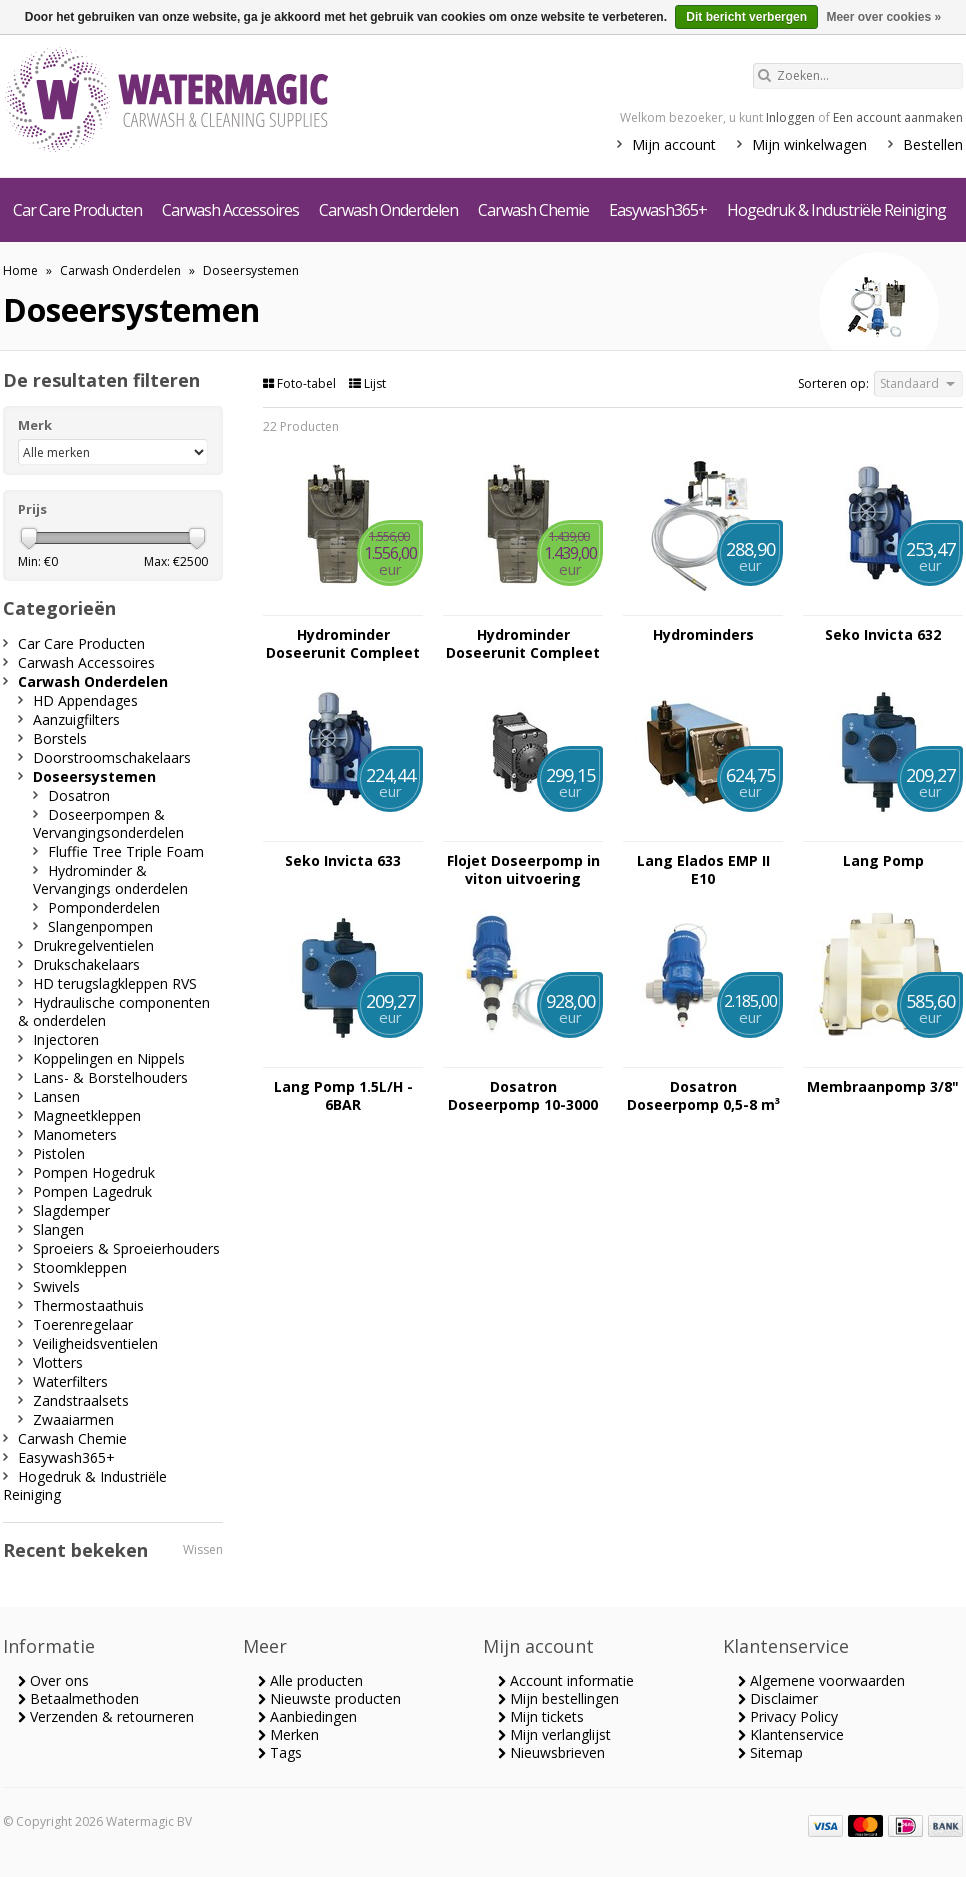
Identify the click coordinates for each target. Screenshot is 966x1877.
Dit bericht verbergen (746, 17)
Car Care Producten (77, 210)
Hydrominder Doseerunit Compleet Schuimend (343, 644)
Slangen (58, 1229)
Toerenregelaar (83, 1324)
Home (20, 270)
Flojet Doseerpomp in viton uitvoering (523, 870)
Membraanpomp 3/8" (883, 1087)
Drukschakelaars (86, 964)
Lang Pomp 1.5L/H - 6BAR (343, 1096)
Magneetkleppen (87, 1115)
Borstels (60, 738)
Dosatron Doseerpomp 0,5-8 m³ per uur (703, 1096)
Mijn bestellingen (558, 1698)
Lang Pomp (883, 861)
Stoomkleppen (80, 1267)
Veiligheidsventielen (95, 1343)
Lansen (56, 1096)
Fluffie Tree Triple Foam (126, 851)
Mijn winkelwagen (809, 144)
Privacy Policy (788, 1716)
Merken (288, 1734)
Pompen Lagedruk (92, 1191)
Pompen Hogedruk (94, 1172)
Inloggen (790, 117)
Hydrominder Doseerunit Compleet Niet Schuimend (523, 644)
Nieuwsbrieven (551, 1752)
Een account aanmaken (898, 117)
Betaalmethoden (78, 1698)
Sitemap (770, 1752)
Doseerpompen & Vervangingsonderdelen (108, 823)
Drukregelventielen (93, 945)
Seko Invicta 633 (343, 861)
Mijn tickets (541, 1716)
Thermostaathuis (88, 1305)
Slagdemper (71, 1210)
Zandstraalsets (81, 1400)
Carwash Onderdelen (388, 210)
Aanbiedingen (307, 1716)
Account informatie (566, 1680)
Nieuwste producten (329, 1698)
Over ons (53, 1680)
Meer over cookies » (883, 17)
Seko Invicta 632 (883, 635)
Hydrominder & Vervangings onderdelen (110, 879)
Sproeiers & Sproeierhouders (126, 1248)
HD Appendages (85, 700)
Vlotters (58, 1362)
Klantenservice (791, 1734)
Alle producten (310, 1680)
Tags (280, 1752)
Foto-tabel (301, 383)
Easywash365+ (658, 210)
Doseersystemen (251, 270)
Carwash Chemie (533, 210)
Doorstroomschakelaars (112, 757)
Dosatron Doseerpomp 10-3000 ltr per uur (523, 1096)
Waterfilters (70, 1381)
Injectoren (66, 1039)
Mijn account (674, 144)
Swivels (56, 1286)
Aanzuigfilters (76, 719)
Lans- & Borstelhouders (110, 1077)
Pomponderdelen (104, 907)
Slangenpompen (100, 926)
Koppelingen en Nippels (109, 1058)
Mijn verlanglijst (554, 1734)
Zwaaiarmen (73, 1419)
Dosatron (79, 795)
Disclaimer (778, 1698)
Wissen (203, 1549)
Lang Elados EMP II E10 (703, 870)
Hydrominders (703, 635)
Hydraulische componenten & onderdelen (114, 1011)
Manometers (75, 1134)
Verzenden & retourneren (106, 1716)
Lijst (367, 383)
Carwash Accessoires (230, 210)
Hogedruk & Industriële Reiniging (836, 210)
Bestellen (933, 144)
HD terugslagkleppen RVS (115, 983)
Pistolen (59, 1153)
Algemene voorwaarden (821, 1680)
